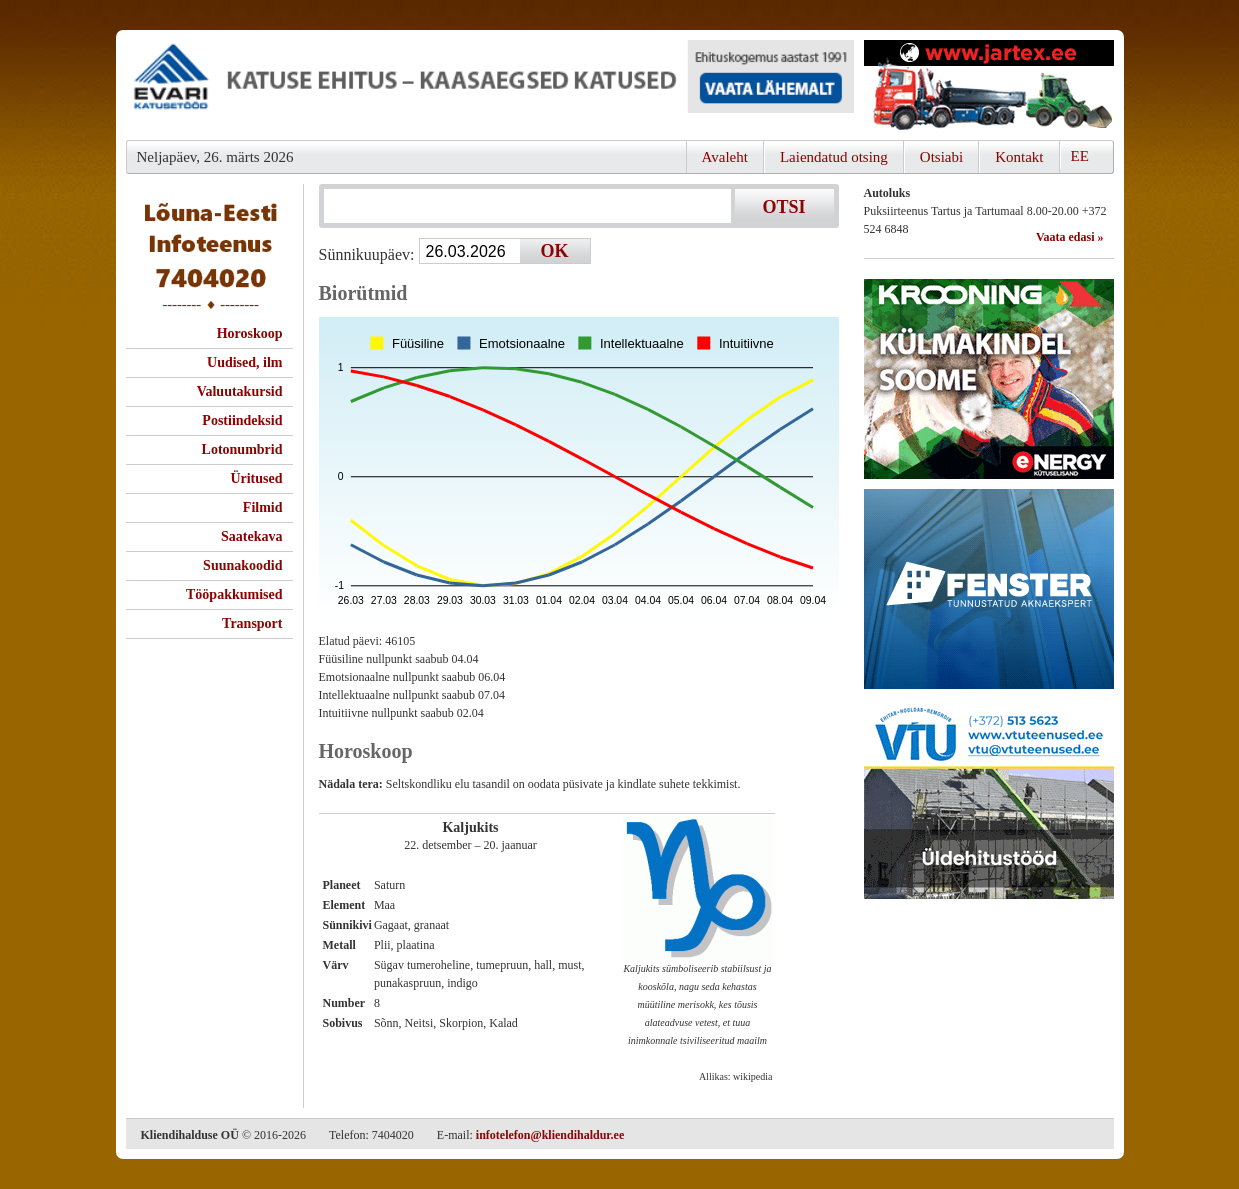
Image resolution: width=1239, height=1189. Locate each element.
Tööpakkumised (234, 594)
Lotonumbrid (242, 449)
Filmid (263, 507)
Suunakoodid (242, 565)
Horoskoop (250, 333)
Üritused (256, 478)
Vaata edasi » (1070, 237)
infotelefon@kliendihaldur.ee (550, 1135)
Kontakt (1019, 157)
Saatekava (251, 536)
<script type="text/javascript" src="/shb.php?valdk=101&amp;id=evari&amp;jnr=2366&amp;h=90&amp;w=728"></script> (490, 85)
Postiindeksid (242, 420)
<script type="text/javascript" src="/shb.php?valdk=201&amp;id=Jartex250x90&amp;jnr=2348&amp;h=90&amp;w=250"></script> (989, 85)
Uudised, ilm (244, 362)
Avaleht (725, 157)
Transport (252, 623)
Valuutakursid (240, 391)
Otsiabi (941, 157)
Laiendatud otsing (834, 157)
